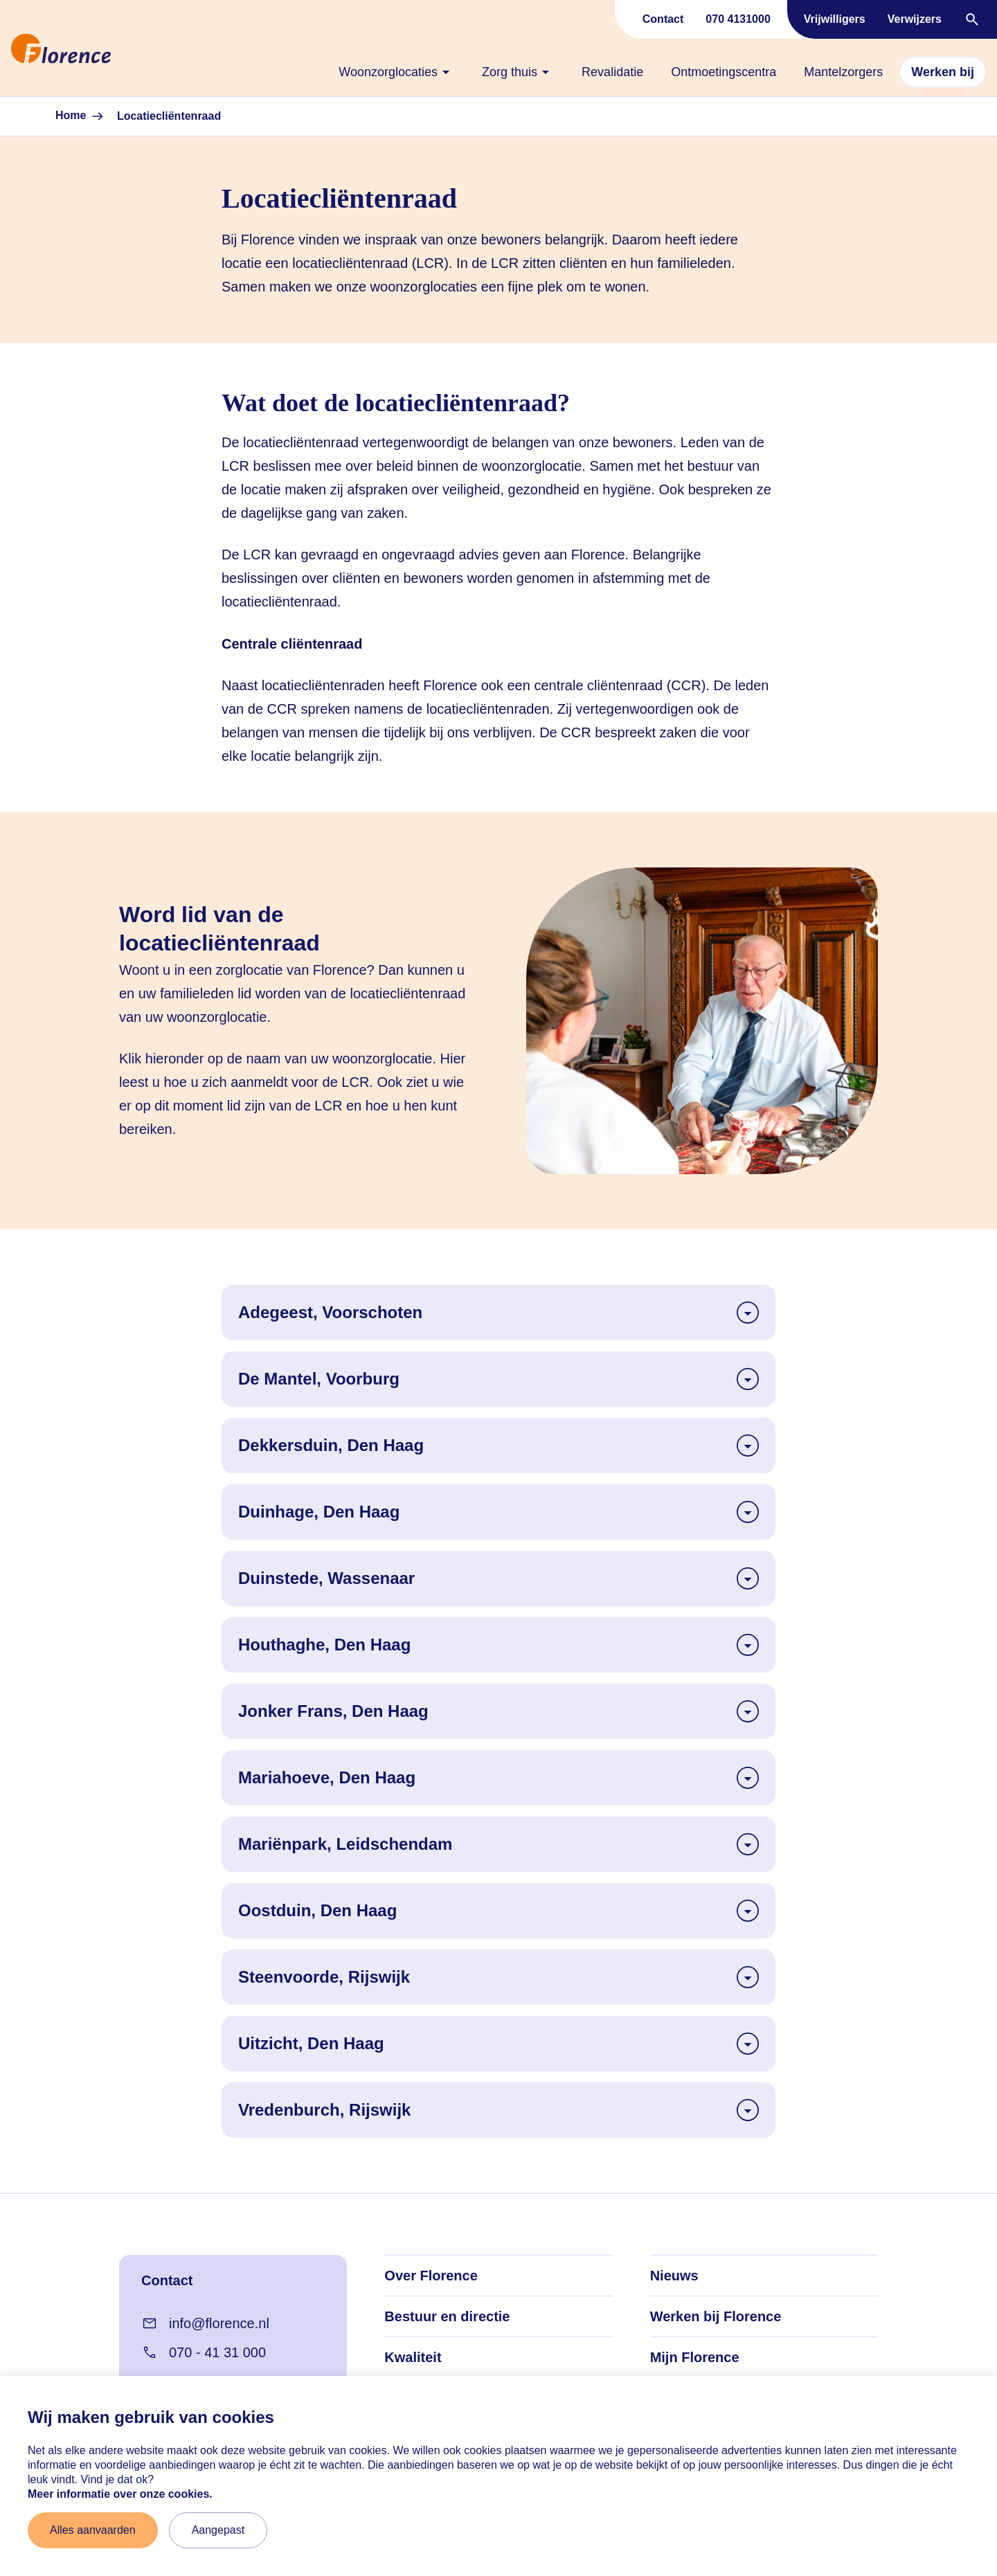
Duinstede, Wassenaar (498, 1578)
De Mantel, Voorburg (498, 1379)
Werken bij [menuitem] (942, 72)
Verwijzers (915, 19)
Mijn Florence (694, 2357)
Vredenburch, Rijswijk (498, 2110)
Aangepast (218, 2530)
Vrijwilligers (834, 19)
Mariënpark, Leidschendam (498, 1844)
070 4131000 (738, 19)
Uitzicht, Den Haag (498, 2044)
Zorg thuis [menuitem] (518, 72)
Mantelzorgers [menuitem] (843, 72)
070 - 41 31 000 (203, 2352)
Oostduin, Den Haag (498, 1911)
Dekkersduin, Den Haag (498, 1445)
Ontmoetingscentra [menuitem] (723, 72)
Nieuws (674, 2275)
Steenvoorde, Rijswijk (498, 1977)
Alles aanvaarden (93, 2530)
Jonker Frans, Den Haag (498, 1711)
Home (80, 116)
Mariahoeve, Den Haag (498, 1778)
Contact (663, 19)
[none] (396, 72)
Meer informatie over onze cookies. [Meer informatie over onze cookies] (120, 2494)
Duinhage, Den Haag (498, 1512)
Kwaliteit (412, 2357)
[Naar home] (5, 48)
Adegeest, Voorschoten (498, 1312)
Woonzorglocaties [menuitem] (396, 72)
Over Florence (431, 2275)
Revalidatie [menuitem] (612, 72)
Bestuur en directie (447, 2316)
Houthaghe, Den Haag (498, 1645)
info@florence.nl (205, 2323)
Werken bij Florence (716, 2316)
